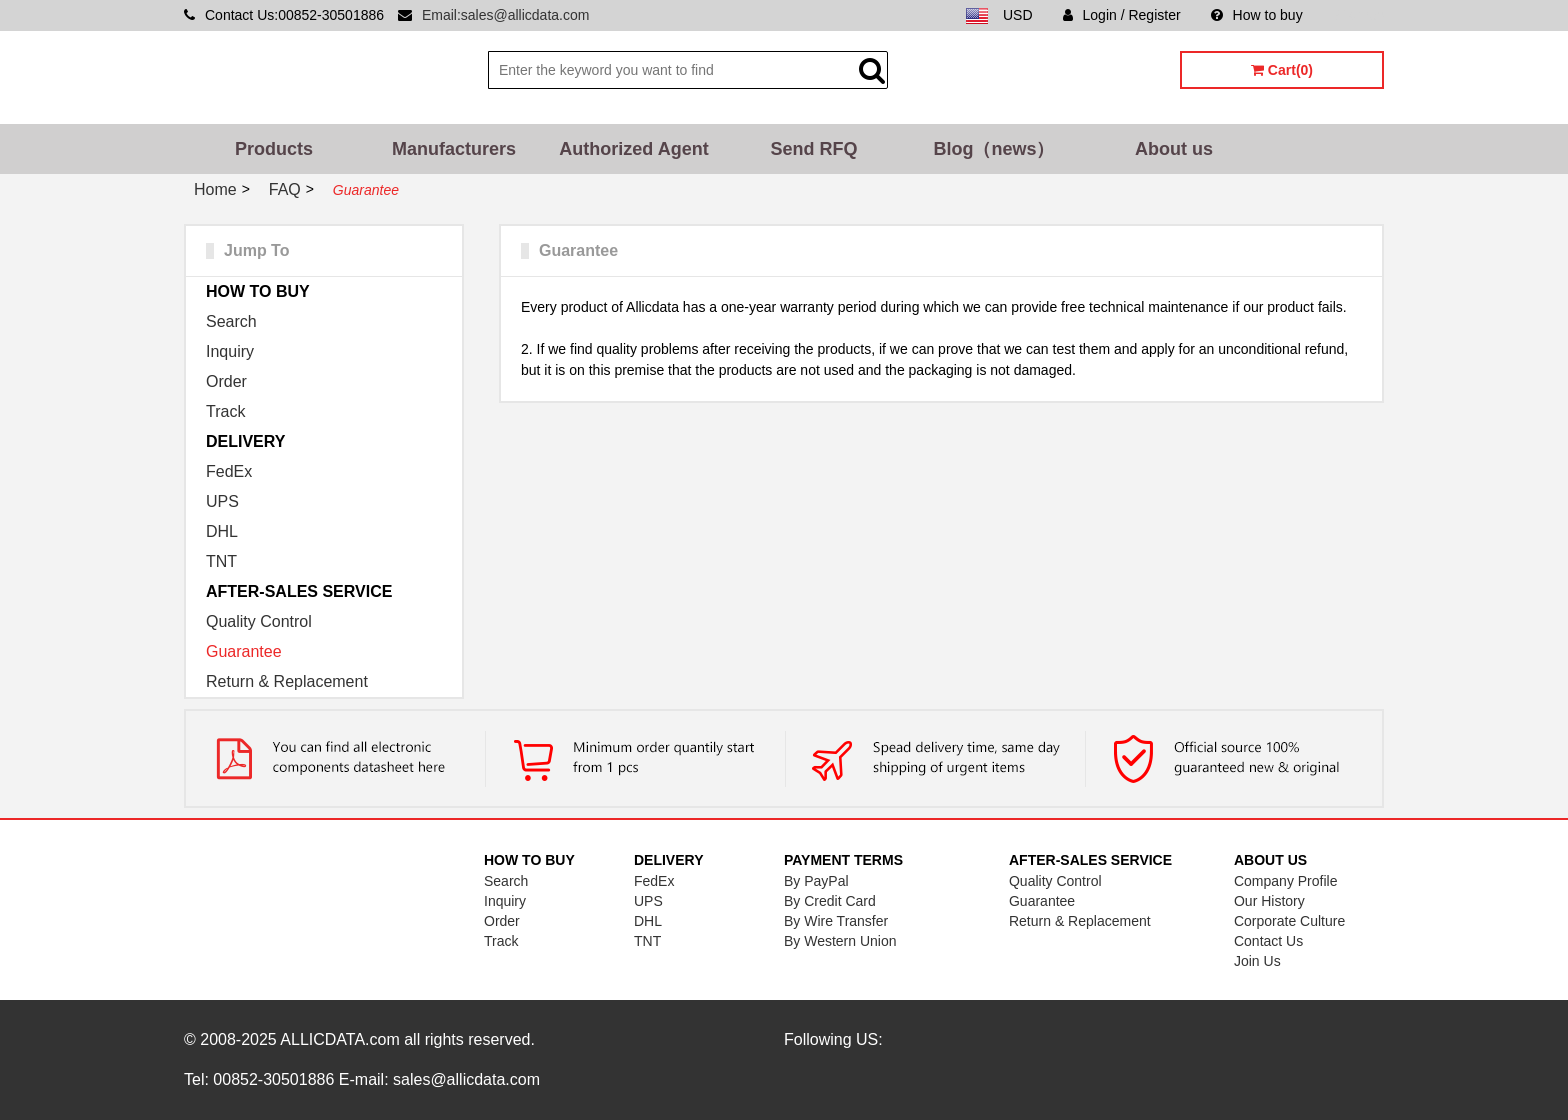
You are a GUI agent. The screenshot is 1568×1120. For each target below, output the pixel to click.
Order (226, 381)
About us (1174, 149)
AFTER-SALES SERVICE (299, 591)
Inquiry (230, 351)
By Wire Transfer (836, 921)
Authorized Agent (633, 149)
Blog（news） (993, 149)
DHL (222, 531)
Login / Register (1122, 15)
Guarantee (244, 651)
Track (225, 411)
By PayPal (816, 881)
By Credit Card (830, 901)
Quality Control (259, 621)
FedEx (229, 471)
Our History (1269, 901)
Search (231, 321)
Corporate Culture (1289, 921)
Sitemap (1358, 15)
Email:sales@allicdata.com (506, 15)
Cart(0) (1282, 70)
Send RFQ (813, 149)
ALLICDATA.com (339, 1039)
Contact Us (1268, 941)
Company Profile (1286, 881)
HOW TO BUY (258, 291)
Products (274, 149)
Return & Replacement (287, 681)
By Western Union (840, 941)
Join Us (1257, 961)
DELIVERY (245, 441)
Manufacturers (454, 149)
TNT (221, 561)
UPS (222, 501)
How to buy (1257, 15)
